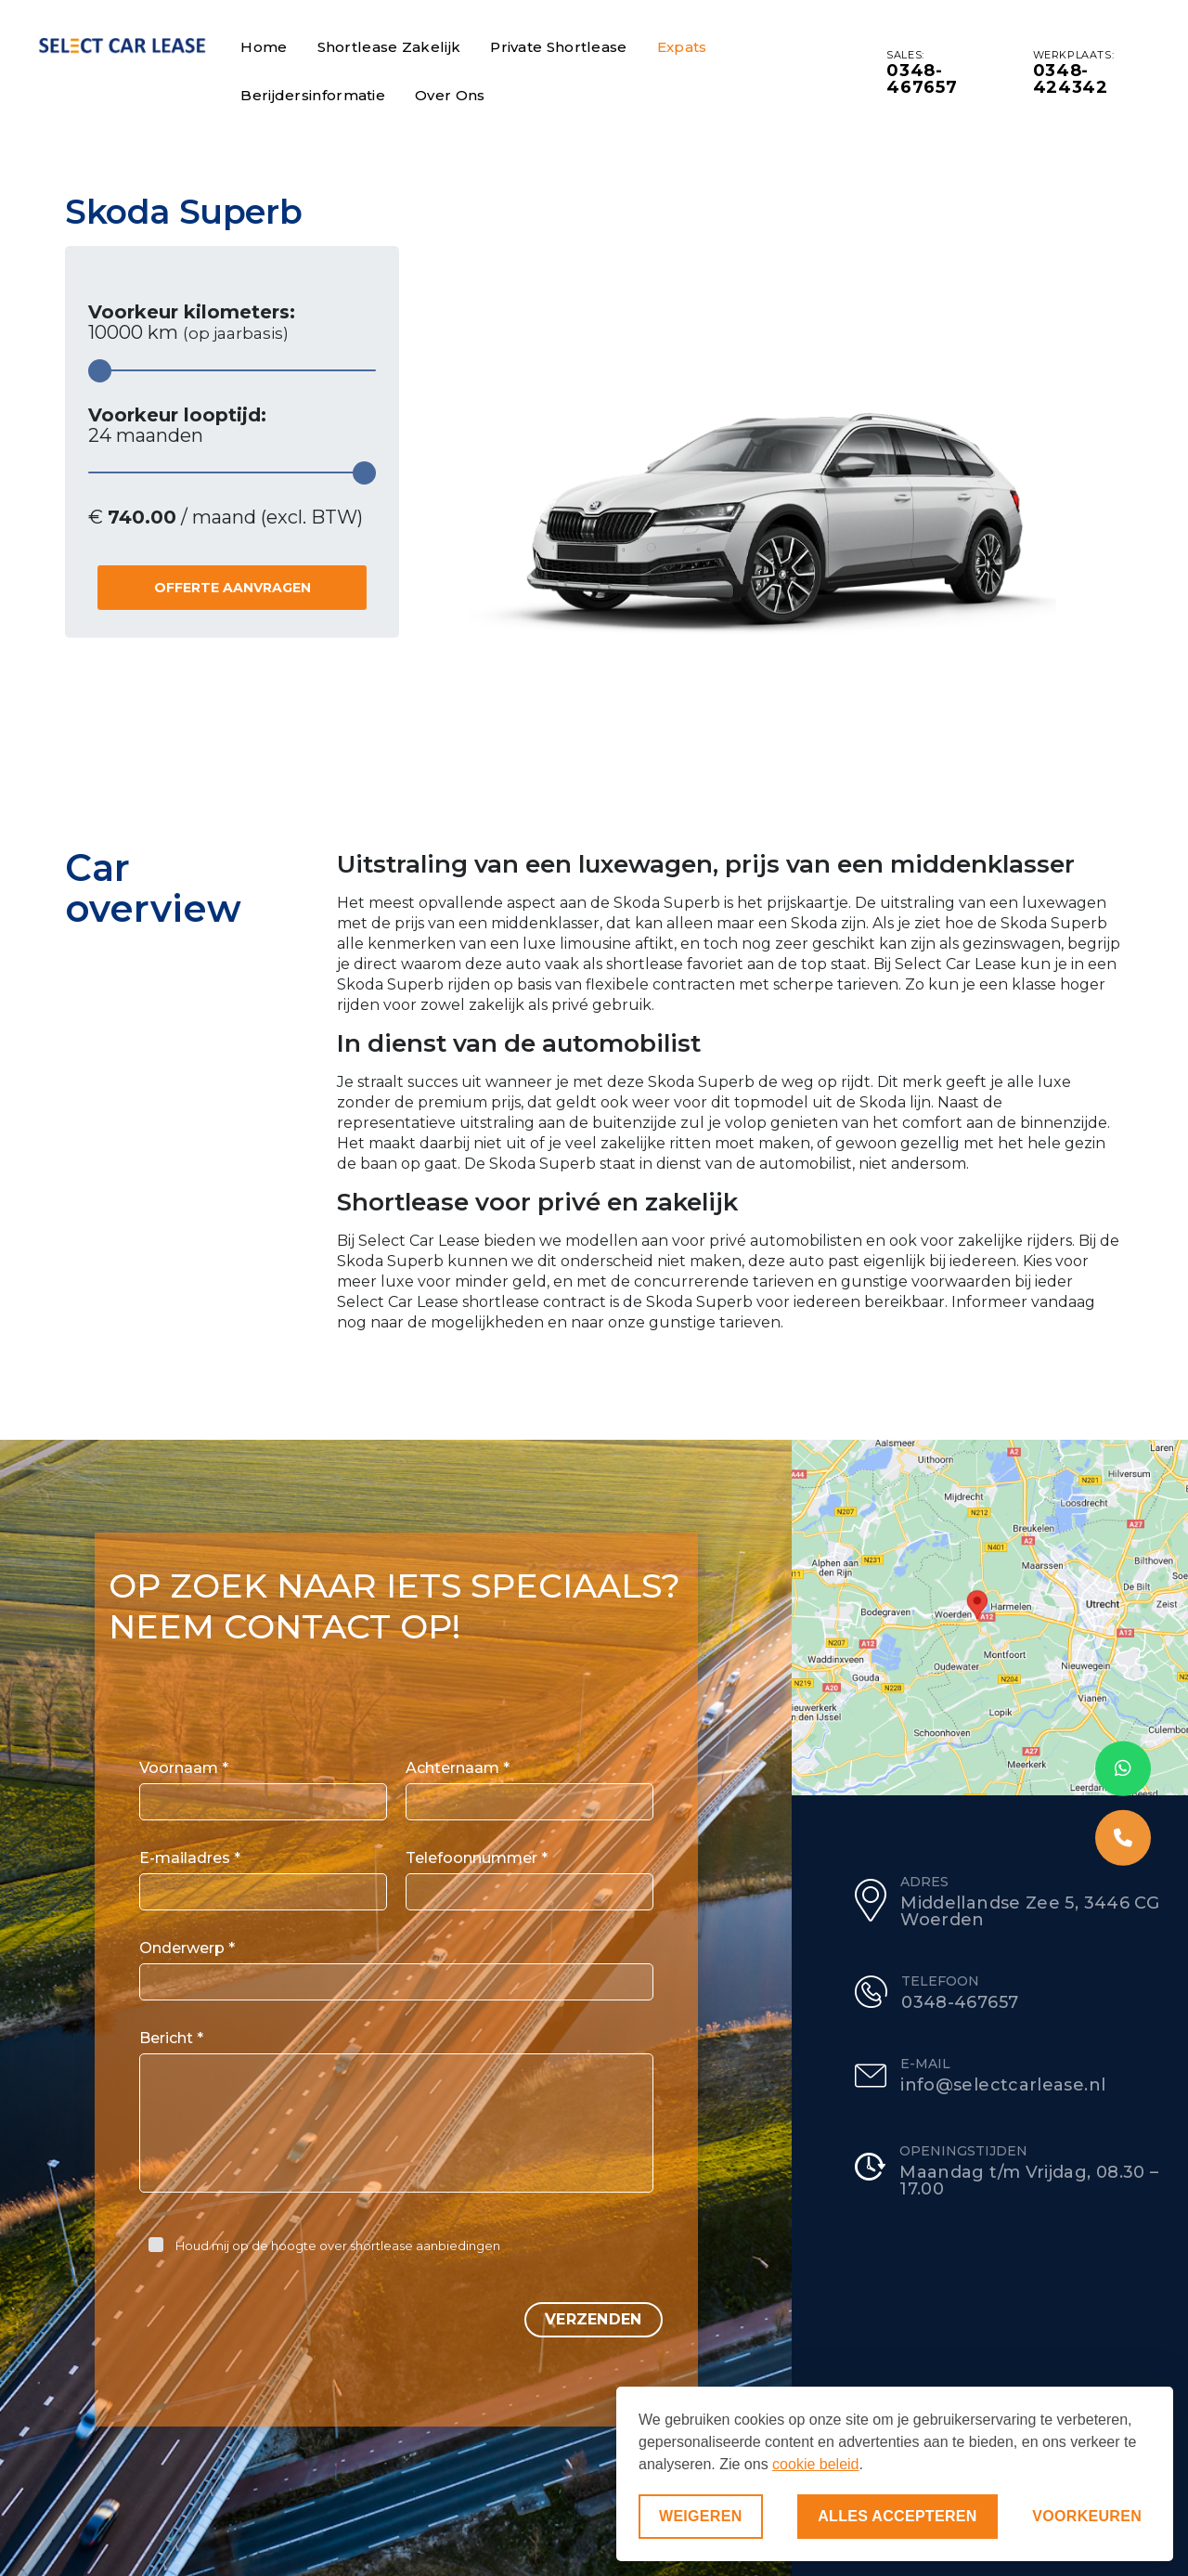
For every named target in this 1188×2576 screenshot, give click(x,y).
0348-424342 (1070, 78)
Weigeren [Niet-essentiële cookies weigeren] (700, 2516)
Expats (682, 47)
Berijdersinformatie (312, 95)
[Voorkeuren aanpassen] (1087, 2516)
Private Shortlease (558, 47)
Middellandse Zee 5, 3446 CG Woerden (1029, 1911)
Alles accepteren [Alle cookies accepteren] (897, 2516)
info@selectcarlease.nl (1002, 2085)
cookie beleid (815, 2464)
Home (263, 47)
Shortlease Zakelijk (389, 47)
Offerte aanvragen (232, 587)
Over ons (449, 95)
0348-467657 (921, 78)
